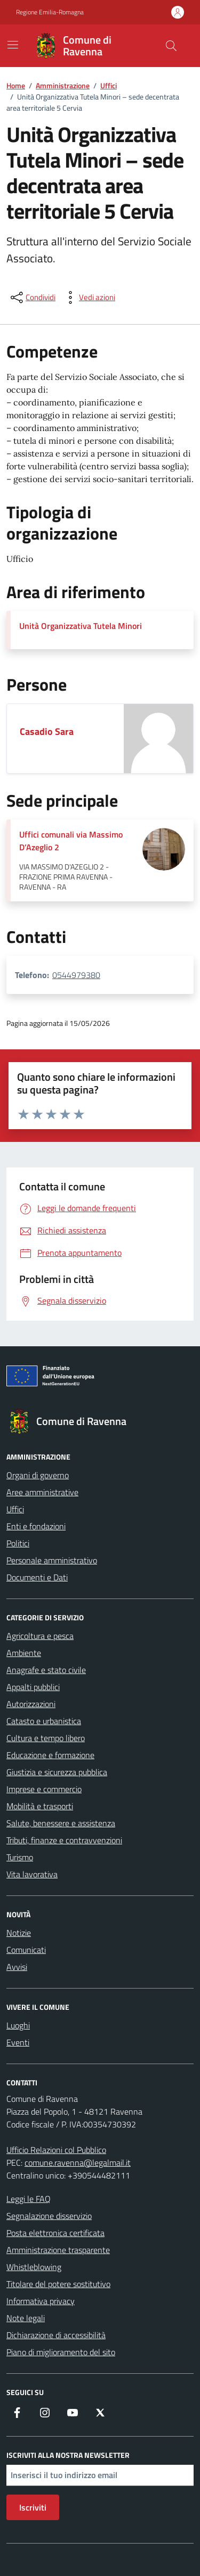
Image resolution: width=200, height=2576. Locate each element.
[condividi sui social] (32, 297)
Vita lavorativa (32, 1874)
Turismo (19, 1857)
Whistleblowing (33, 2266)
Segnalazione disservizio (49, 2215)
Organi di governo (37, 1475)
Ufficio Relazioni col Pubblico (56, 2149)
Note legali (25, 2318)
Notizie (18, 1932)
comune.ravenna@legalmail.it (78, 2162)
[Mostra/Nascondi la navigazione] (12, 44)
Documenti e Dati (37, 1577)
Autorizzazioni (30, 1703)
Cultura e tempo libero (45, 1738)
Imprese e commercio (44, 1789)
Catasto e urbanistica (43, 1720)
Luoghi (18, 2025)
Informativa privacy (40, 2301)
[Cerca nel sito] (171, 46)
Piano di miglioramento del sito (60, 2352)
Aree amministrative (42, 1492)
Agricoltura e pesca (40, 1635)
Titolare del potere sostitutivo (58, 2283)
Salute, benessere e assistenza (60, 1823)
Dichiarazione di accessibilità (56, 2335)
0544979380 (76, 974)
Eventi (17, 2042)
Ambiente (23, 1652)
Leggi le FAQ (28, 2198)
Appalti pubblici (33, 1686)
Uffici (15, 1509)
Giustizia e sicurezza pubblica (56, 1772)
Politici (17, 1543)
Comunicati (26, 1949)
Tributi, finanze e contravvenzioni (64, 1840)
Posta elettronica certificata (55, 2232)
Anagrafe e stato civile (46, 1669)
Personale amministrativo (51, 1560)
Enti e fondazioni (36, 1526)
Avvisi (16, 1966)
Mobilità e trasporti (39, 1806)
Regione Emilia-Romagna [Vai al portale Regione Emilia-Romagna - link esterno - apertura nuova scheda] (50, 12)
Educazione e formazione (50, 1755)
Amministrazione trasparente (58, 2249)
